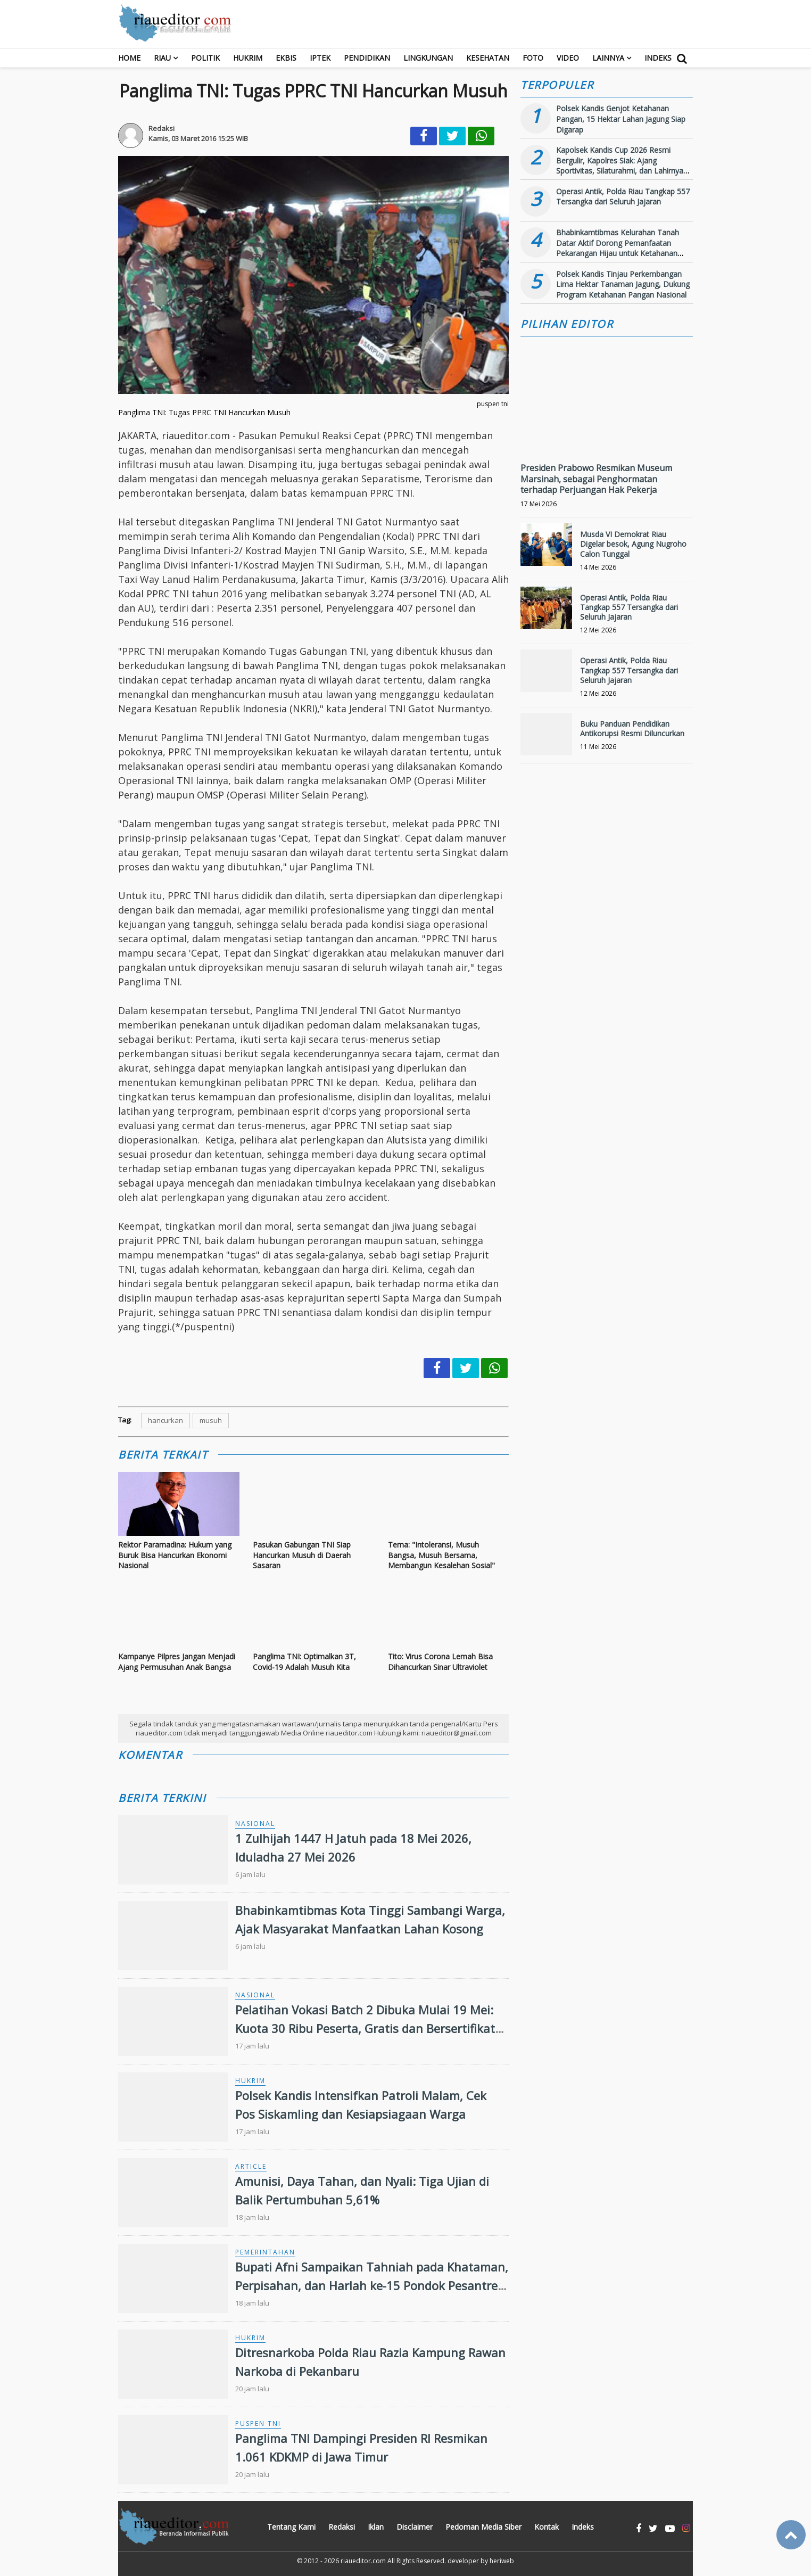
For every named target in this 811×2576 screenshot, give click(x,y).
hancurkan (165, 1420)
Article (251, 2166)
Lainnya (608, 58)
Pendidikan (367, 58)
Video (568, 58)
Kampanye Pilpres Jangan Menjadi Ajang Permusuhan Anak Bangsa (176, 1661)
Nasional (255, 1823)
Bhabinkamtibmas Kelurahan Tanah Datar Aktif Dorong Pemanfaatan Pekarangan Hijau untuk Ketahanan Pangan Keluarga (617, 248)
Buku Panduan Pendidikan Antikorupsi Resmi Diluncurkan (632, 728)
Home (129, 58)
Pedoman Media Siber (483, 2527)
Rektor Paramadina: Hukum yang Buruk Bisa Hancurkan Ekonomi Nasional (174, 1555)
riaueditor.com (363, 2560)
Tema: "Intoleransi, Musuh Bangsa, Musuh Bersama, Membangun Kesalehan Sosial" (441, 1555)
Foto (533, 58)
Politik (205, 58)
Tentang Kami (291, 2527)
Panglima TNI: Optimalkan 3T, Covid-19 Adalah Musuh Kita (304, 1661)
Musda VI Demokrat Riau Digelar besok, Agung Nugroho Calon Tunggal (633, 543)
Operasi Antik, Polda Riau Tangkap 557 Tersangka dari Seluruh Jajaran (623, 196)
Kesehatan (487, 58)
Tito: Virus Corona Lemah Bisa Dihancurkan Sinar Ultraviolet (440, 1661)
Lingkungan (428, 58)
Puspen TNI (258, 2423)
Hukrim (247, 58)
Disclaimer (414, 2527)
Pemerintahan (265, 2252)
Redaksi (341, 2527)
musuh (211, 1420)
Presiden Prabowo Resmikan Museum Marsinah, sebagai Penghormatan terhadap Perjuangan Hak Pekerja (596, 479)
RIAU (162, 58)
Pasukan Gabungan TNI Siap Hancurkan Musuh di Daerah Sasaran (302, 1555)
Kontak (546, 2527)
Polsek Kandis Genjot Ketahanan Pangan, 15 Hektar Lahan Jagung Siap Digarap (620, 118)
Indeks (658, 58)
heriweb (502, 2560)
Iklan (376, 2527)
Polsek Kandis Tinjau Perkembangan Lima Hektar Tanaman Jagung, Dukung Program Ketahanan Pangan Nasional (623, 284)
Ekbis (286, 58)
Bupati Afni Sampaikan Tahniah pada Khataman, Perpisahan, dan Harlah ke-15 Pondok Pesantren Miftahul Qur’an (371, 2285)
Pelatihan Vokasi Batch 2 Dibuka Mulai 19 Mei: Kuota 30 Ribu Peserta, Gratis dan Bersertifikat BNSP (365, 2028)
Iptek (320, 58)
